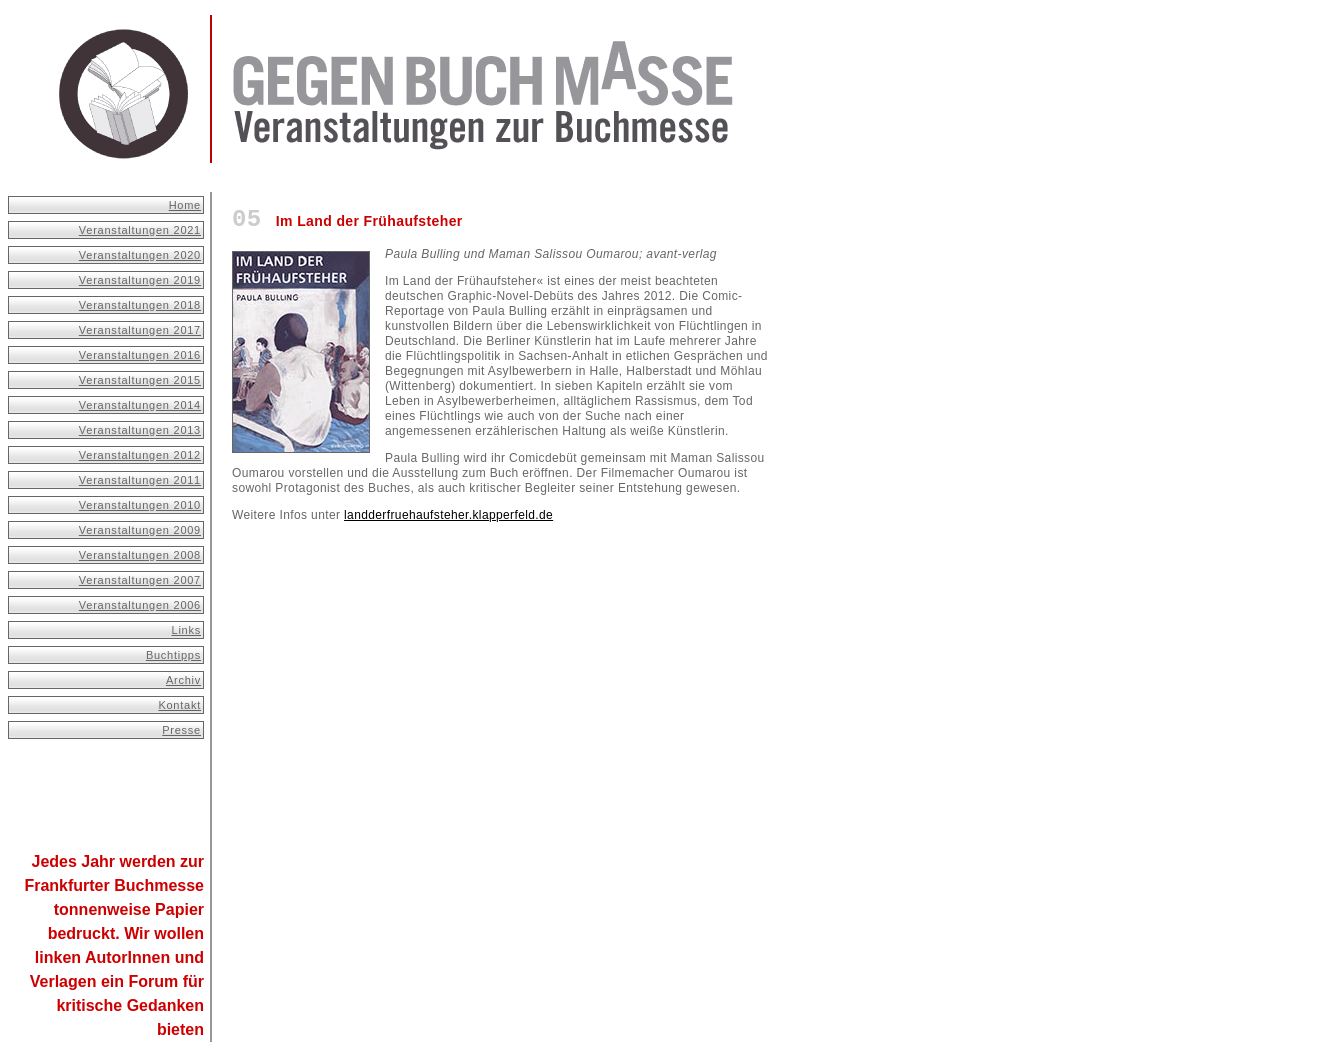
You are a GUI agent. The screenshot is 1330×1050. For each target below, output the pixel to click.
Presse (181, 730)
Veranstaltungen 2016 (140, 355)
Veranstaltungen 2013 (140, 430)
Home (185, 205)
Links (186, 630)
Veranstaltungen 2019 (140, 280)
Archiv (183, 680)
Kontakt (179, 705)
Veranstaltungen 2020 (140, 255)
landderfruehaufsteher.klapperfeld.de (448, 515)
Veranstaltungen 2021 (140, 230)
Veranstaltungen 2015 (140, 380)
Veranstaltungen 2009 (140, 530)
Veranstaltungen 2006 (140, 605)
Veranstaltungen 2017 (140, 330)
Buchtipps (173, 655)
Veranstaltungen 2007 (140, 580)
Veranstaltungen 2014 (140, 405)
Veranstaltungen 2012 (140, 455)
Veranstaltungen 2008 (140, 555)
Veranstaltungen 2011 (140, 480)
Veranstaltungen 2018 (140, 305)
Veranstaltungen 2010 (140, 505)
